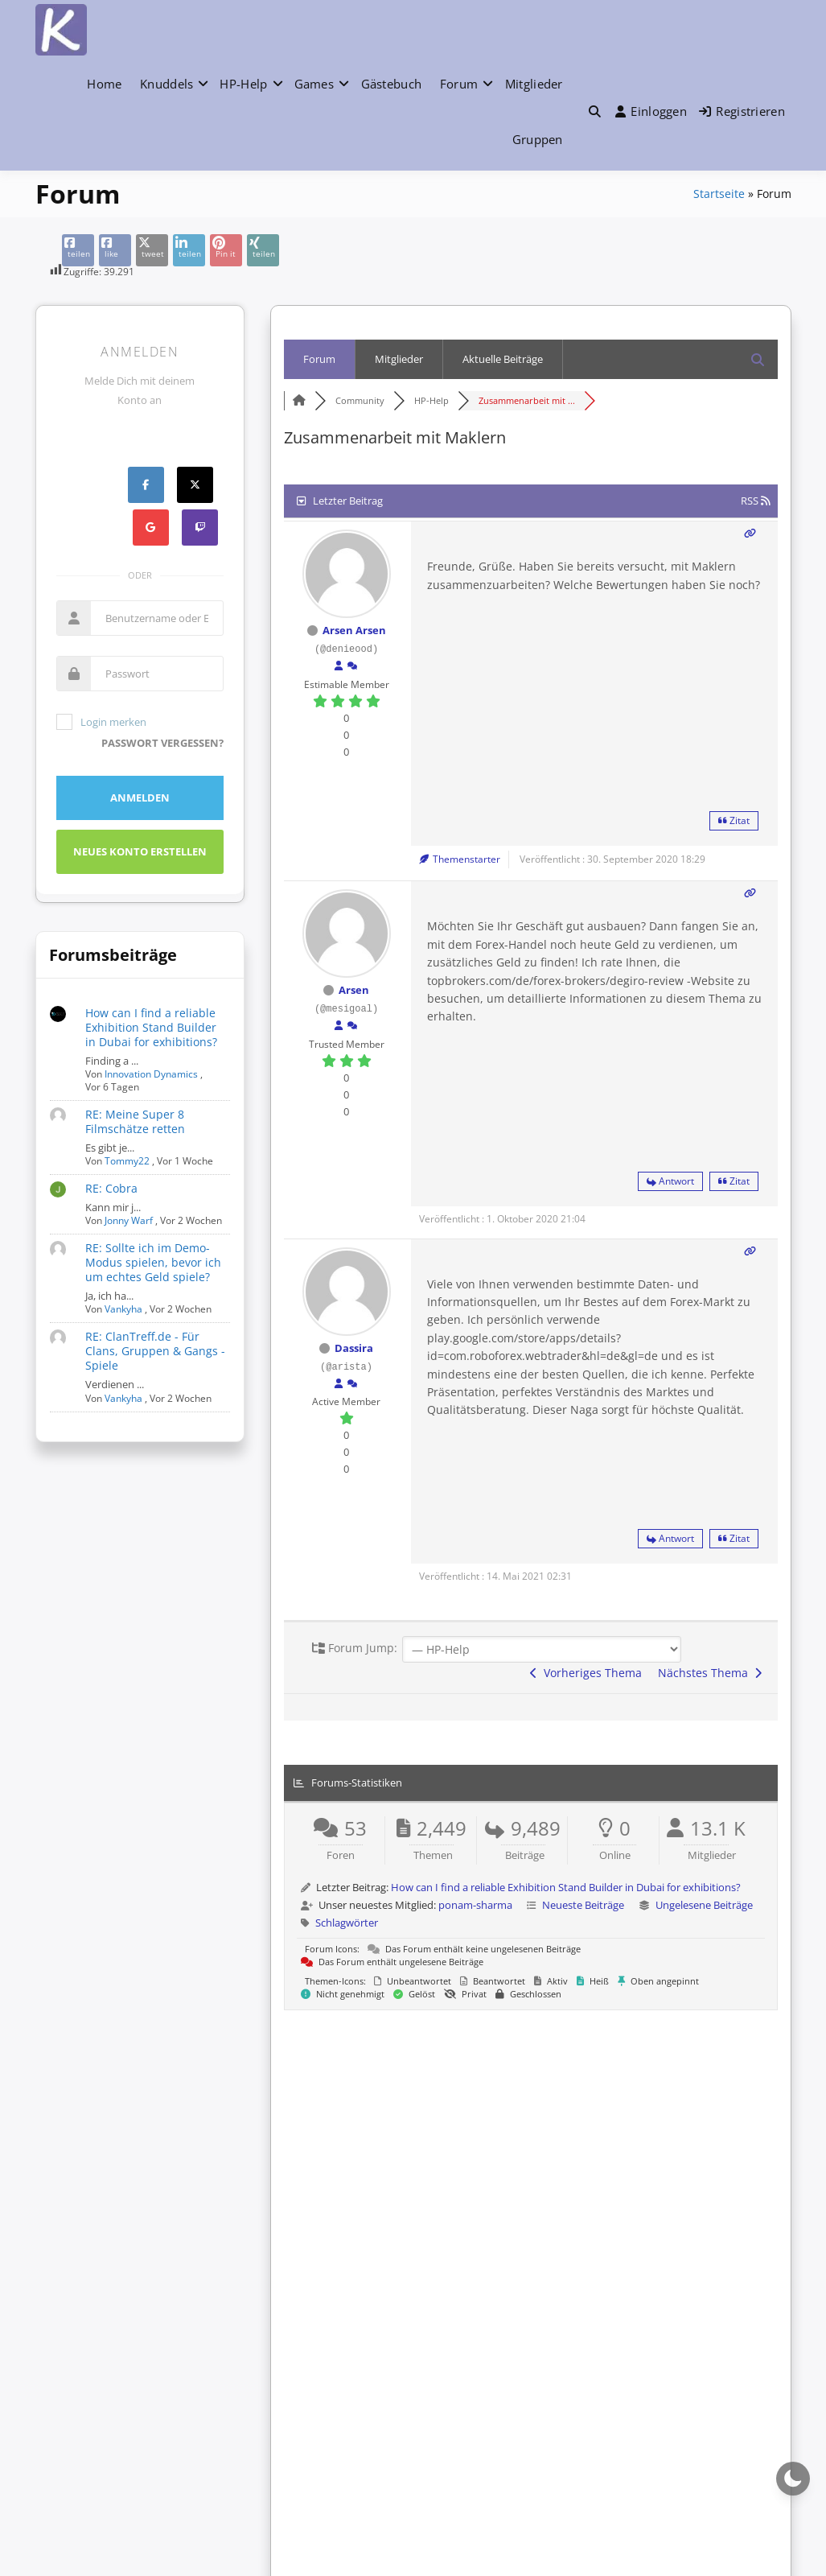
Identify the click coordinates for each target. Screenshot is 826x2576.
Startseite (719, 193)
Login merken (101, 722)
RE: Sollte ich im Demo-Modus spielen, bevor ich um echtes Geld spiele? (153, 1262)
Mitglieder (534, 84)
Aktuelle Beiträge (502, 359)
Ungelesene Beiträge (704, 1905)
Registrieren (742, 111)
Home (104, 84)
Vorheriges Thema (586, 1672)
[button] (595, 111)
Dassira (354, 1348)
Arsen (354, 990)
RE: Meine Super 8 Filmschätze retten (135, 1121)
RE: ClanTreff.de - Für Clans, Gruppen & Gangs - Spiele (155, 1351)
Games (314, 84)
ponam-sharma (475, 1905)
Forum (459, 84)
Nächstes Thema (710, 1672)
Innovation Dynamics (151, 1074)
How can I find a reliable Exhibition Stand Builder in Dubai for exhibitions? (151, 1027)
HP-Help (243, 84)
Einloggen (651, 111)
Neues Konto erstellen (140, 851)
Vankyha (123, 1309)
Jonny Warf (129, 1220)
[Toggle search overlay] (595, 111)
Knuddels (166, 84)
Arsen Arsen (354, 630)
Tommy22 (127, 1161)
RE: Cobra (111, 1188)
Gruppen (537, 139)
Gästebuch (391, 84)
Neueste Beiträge (583, 1905)
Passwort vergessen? (162, 743)
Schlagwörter (346, 1922)
